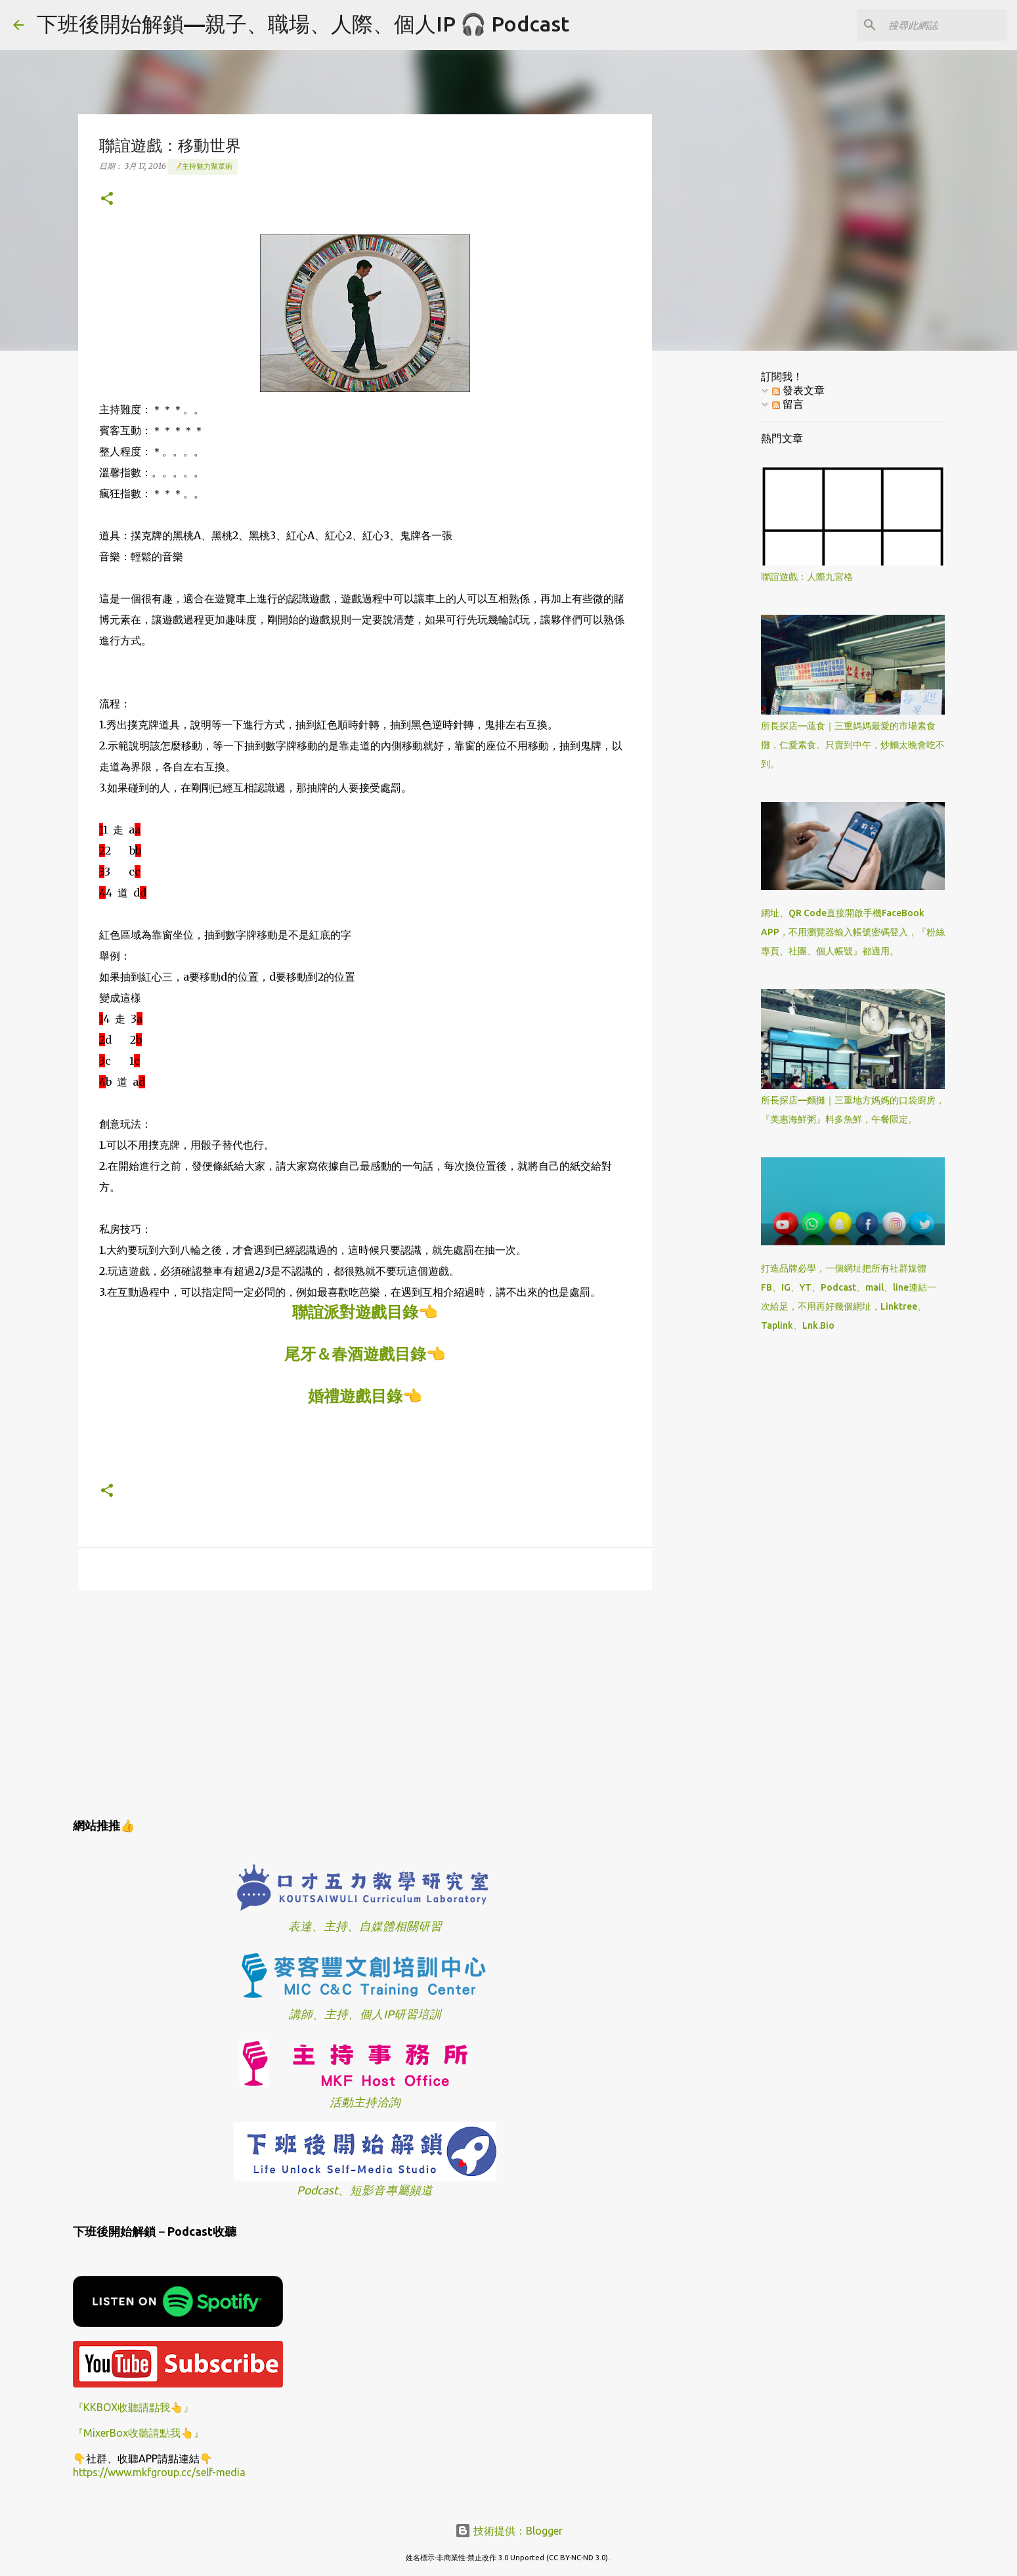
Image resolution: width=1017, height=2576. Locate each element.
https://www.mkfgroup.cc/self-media (159, 2472)
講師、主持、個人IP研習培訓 (365, 2014)
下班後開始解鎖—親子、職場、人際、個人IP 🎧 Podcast (303, 23)
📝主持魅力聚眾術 (202, 166)
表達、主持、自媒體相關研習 (365, 1926)
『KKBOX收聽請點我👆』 (133, 2407)
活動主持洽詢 (365, 2102)
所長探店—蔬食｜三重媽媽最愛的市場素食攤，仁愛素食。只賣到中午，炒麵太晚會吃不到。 (853, 745)
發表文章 (798, 390)
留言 (788, 404)
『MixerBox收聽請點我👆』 (138, 2433)
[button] (107, 199)
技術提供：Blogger (509, 2531)
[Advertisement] (365, 1702)
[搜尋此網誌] (937, 25)
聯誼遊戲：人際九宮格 (807, 576)
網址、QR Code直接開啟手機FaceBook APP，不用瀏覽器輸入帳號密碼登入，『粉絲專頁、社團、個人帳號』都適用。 (853, 932)
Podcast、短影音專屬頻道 (365, 2190)
